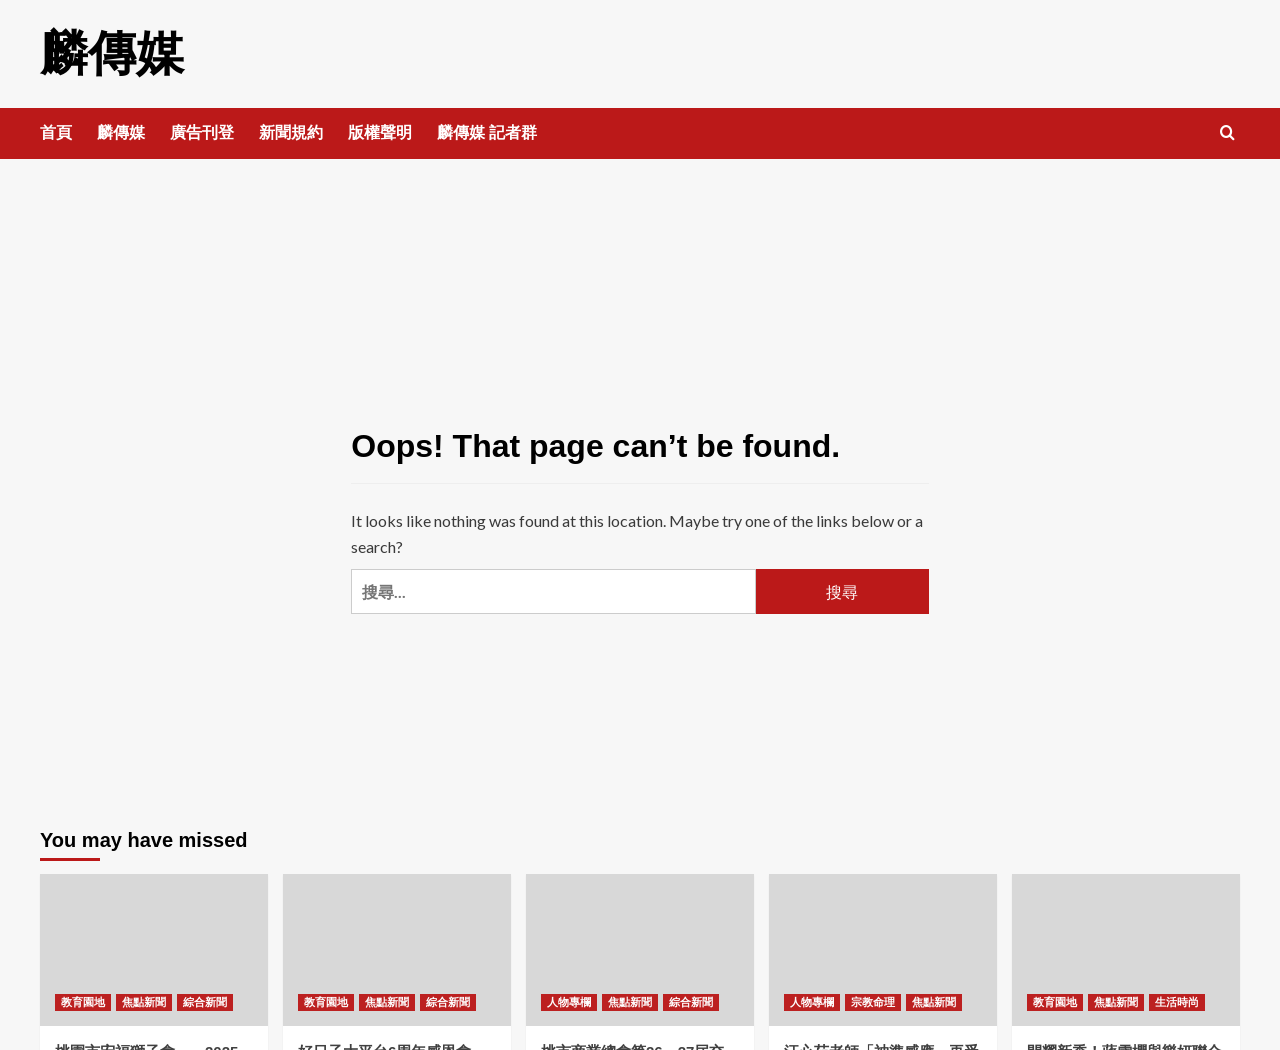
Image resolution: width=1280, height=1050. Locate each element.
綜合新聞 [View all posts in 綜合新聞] (205, 1002)
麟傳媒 (112, 53)
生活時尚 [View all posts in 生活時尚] (1177, 1002)
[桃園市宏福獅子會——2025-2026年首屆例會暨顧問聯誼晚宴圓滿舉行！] (154, 950)
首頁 (56, 132)
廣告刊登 (202, 132)
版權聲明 (380, 132)
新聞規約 (291, 132)
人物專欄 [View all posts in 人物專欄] (569, 1002)
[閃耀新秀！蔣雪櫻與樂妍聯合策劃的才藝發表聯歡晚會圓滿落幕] (1126, 950)
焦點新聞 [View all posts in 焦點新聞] (144, 1002)
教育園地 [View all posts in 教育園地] (83, 1002)
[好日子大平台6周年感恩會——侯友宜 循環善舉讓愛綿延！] (397, 950)
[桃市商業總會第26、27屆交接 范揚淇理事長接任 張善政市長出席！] (640, 950)
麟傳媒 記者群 (487, 132)
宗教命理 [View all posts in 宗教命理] (873, 1002)
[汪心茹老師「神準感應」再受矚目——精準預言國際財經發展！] (883, 950)
